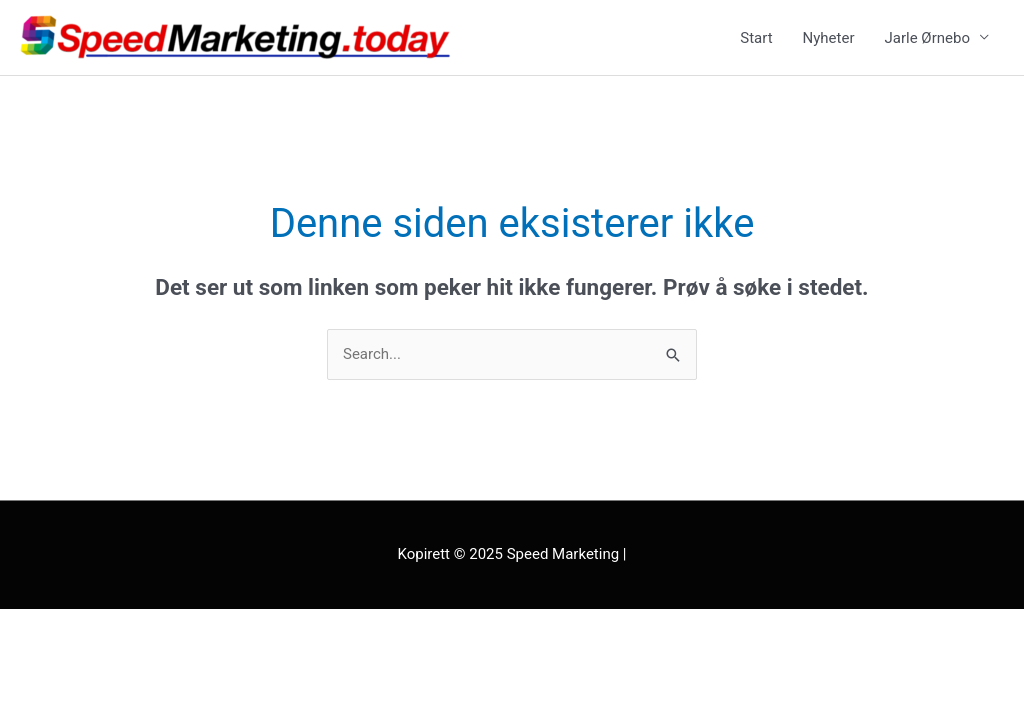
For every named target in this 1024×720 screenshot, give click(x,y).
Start (756, 38)
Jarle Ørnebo (927, 38)
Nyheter (829, 38)
